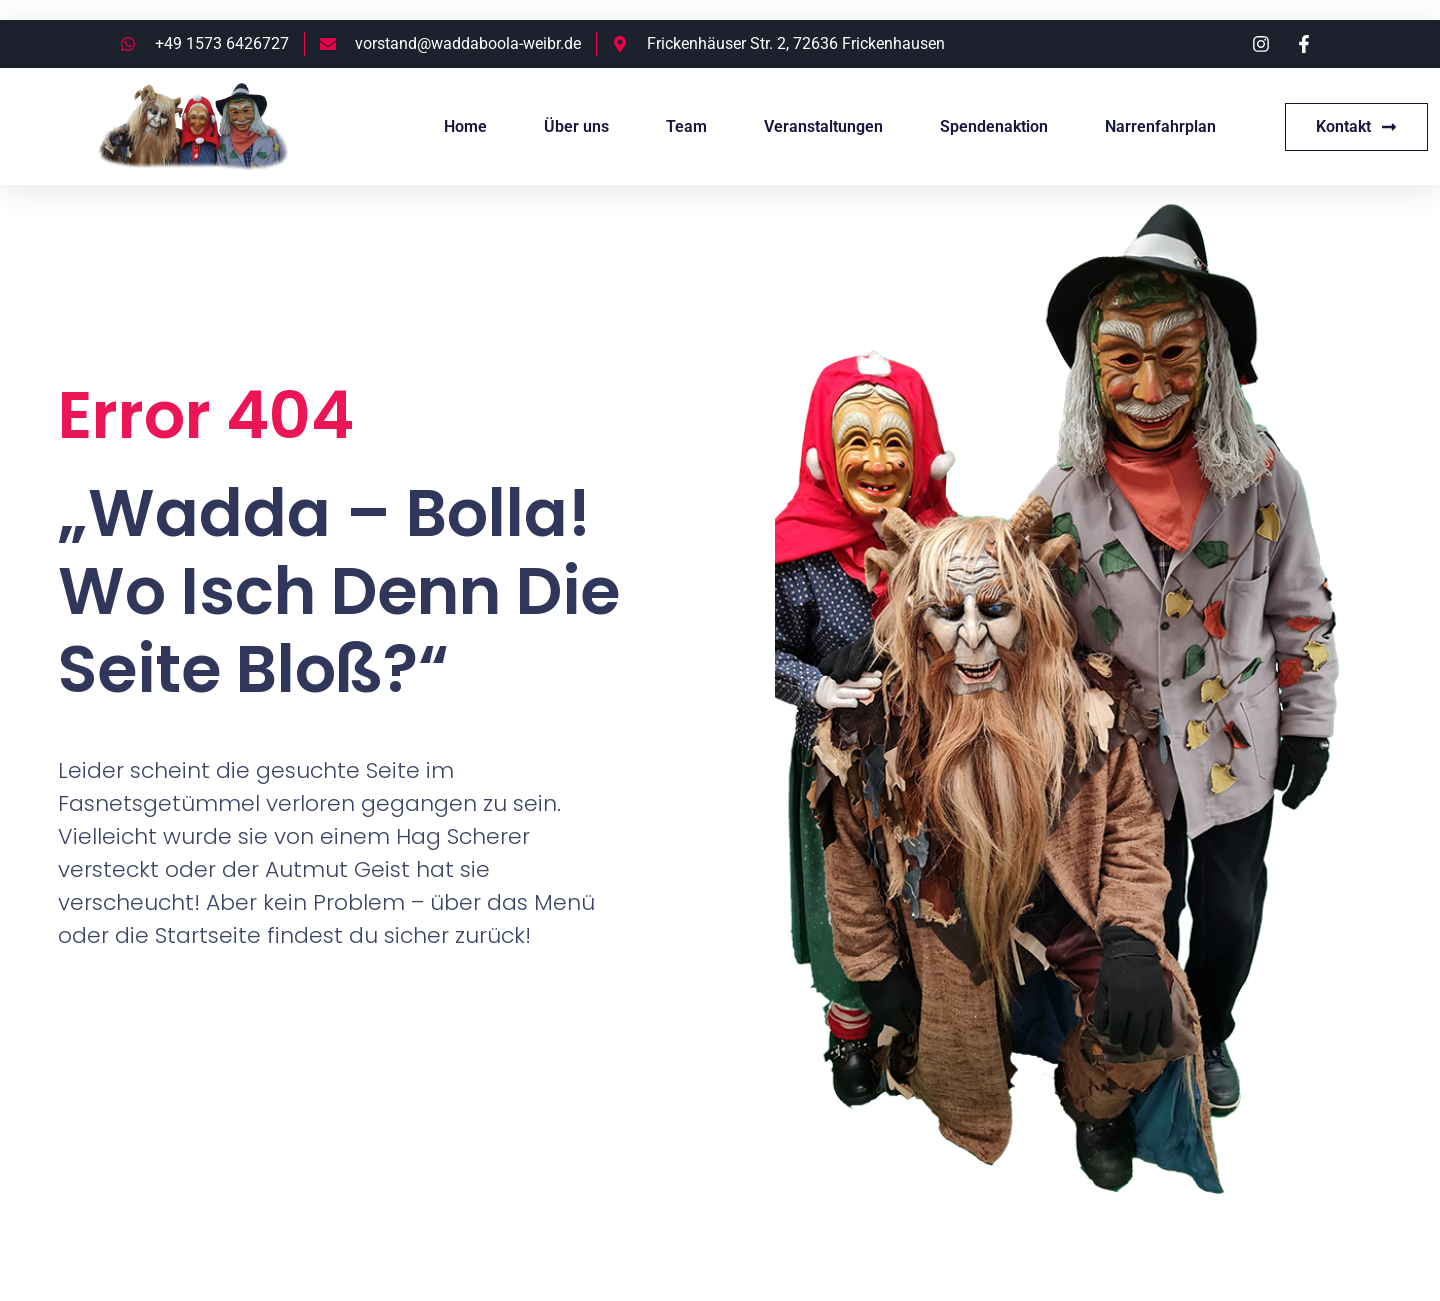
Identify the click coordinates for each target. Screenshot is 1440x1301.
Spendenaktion (994, 126)
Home (465, 126)
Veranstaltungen (823, 126)
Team (686, 126)
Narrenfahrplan (1160, 126)
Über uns (576, 126)
